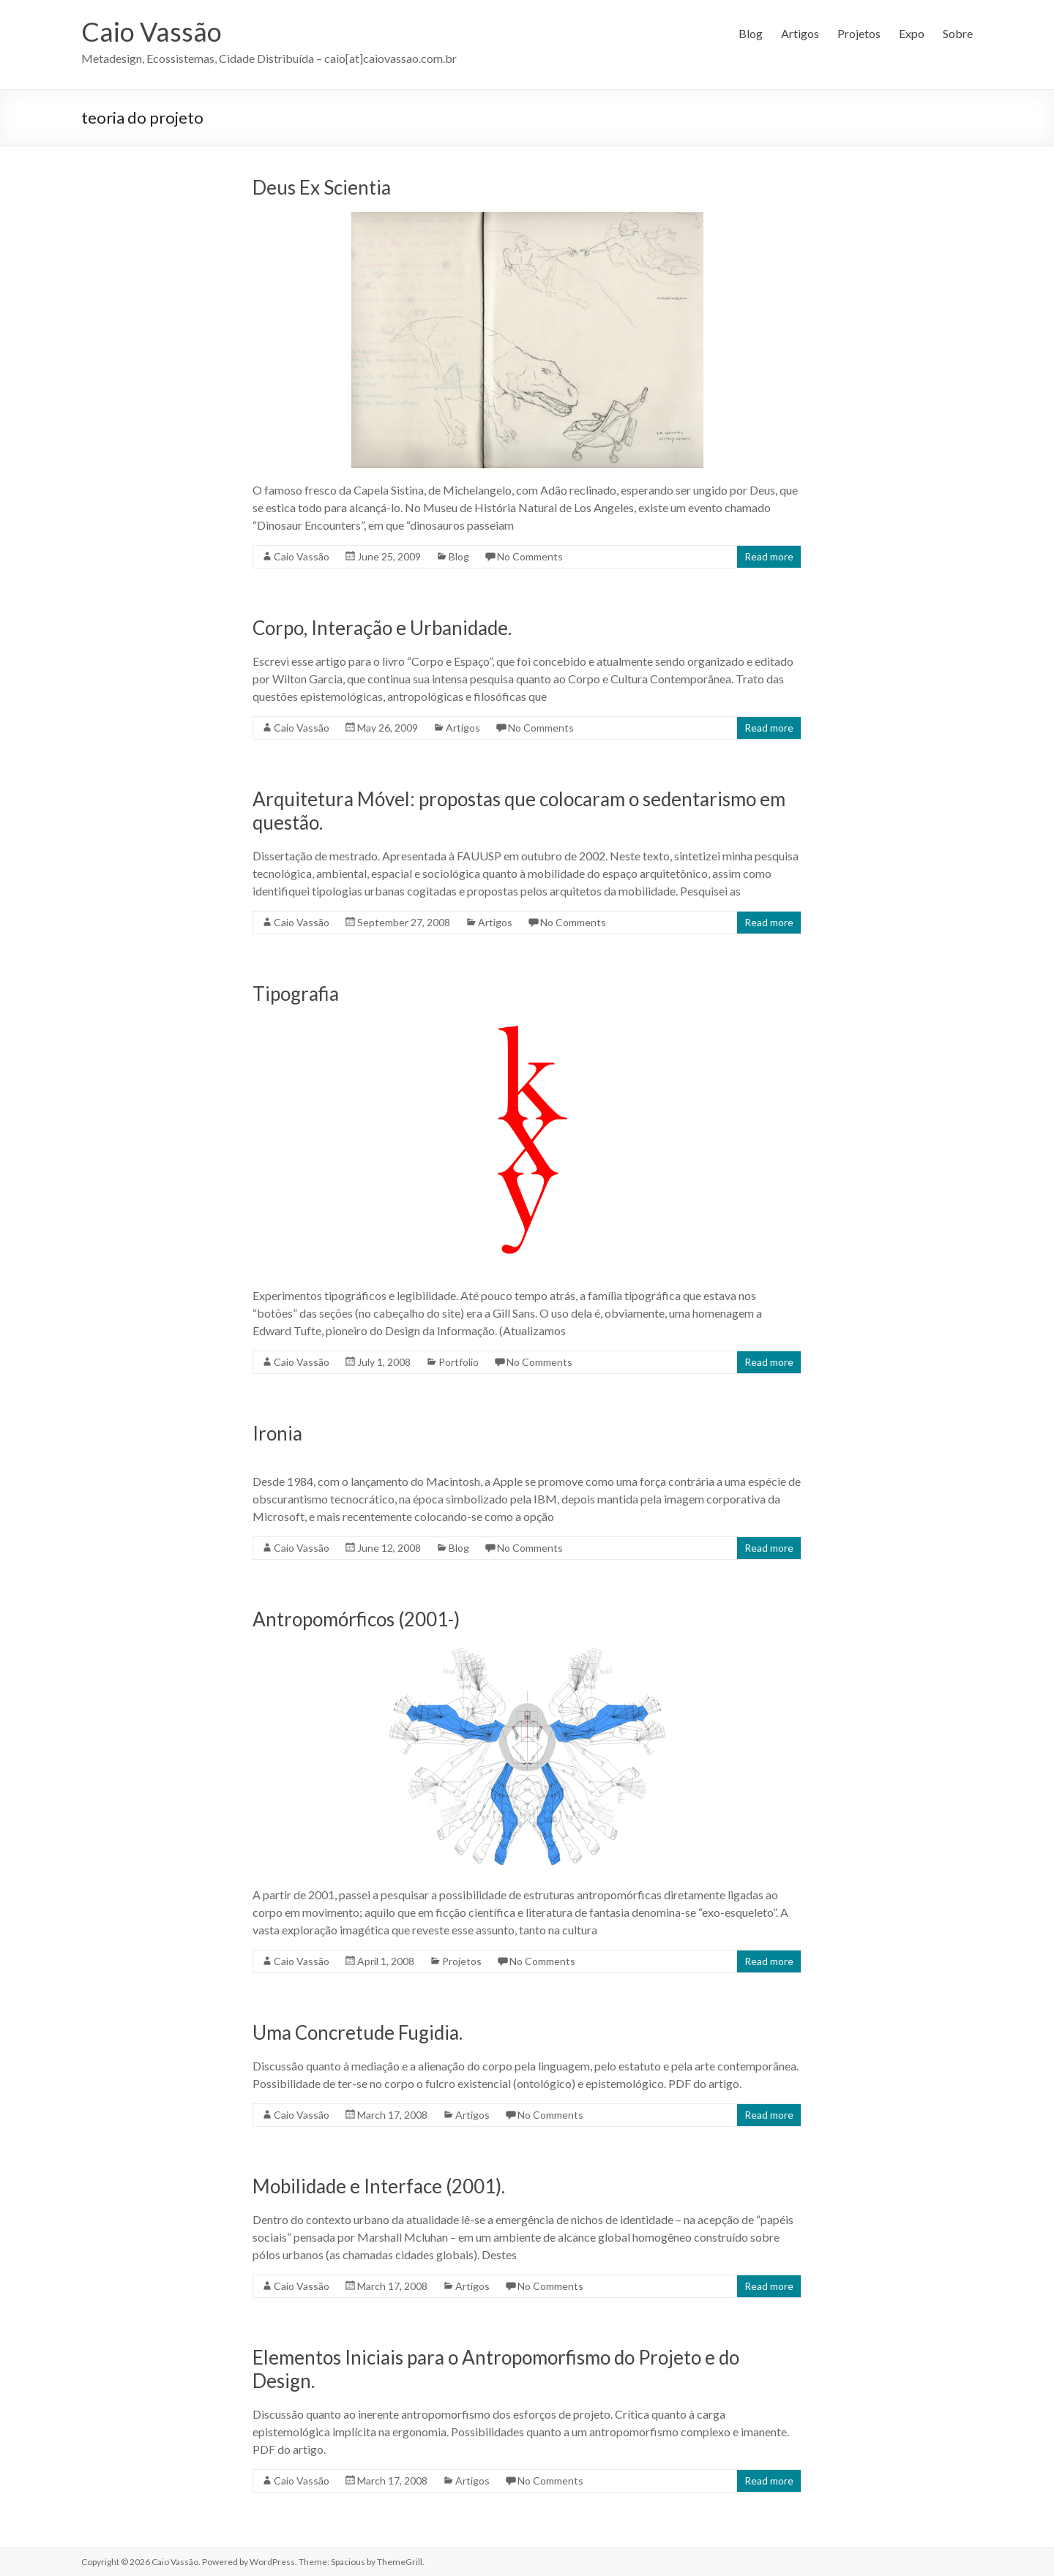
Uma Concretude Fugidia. (358, 2032)
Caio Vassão (151, 31)
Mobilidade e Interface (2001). (379, 2186)
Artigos (800, 33)
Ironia (277, 1433)
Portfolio (458, 1362)
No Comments (530, 556)
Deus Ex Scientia (322, 187)
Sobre (958, 33)
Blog (751, 33)
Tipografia (296, 993)
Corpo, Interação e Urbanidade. (382, 627)
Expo (911, 33)
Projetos (859, 33)
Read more (768, 556)
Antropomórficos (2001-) (356, 1619)
